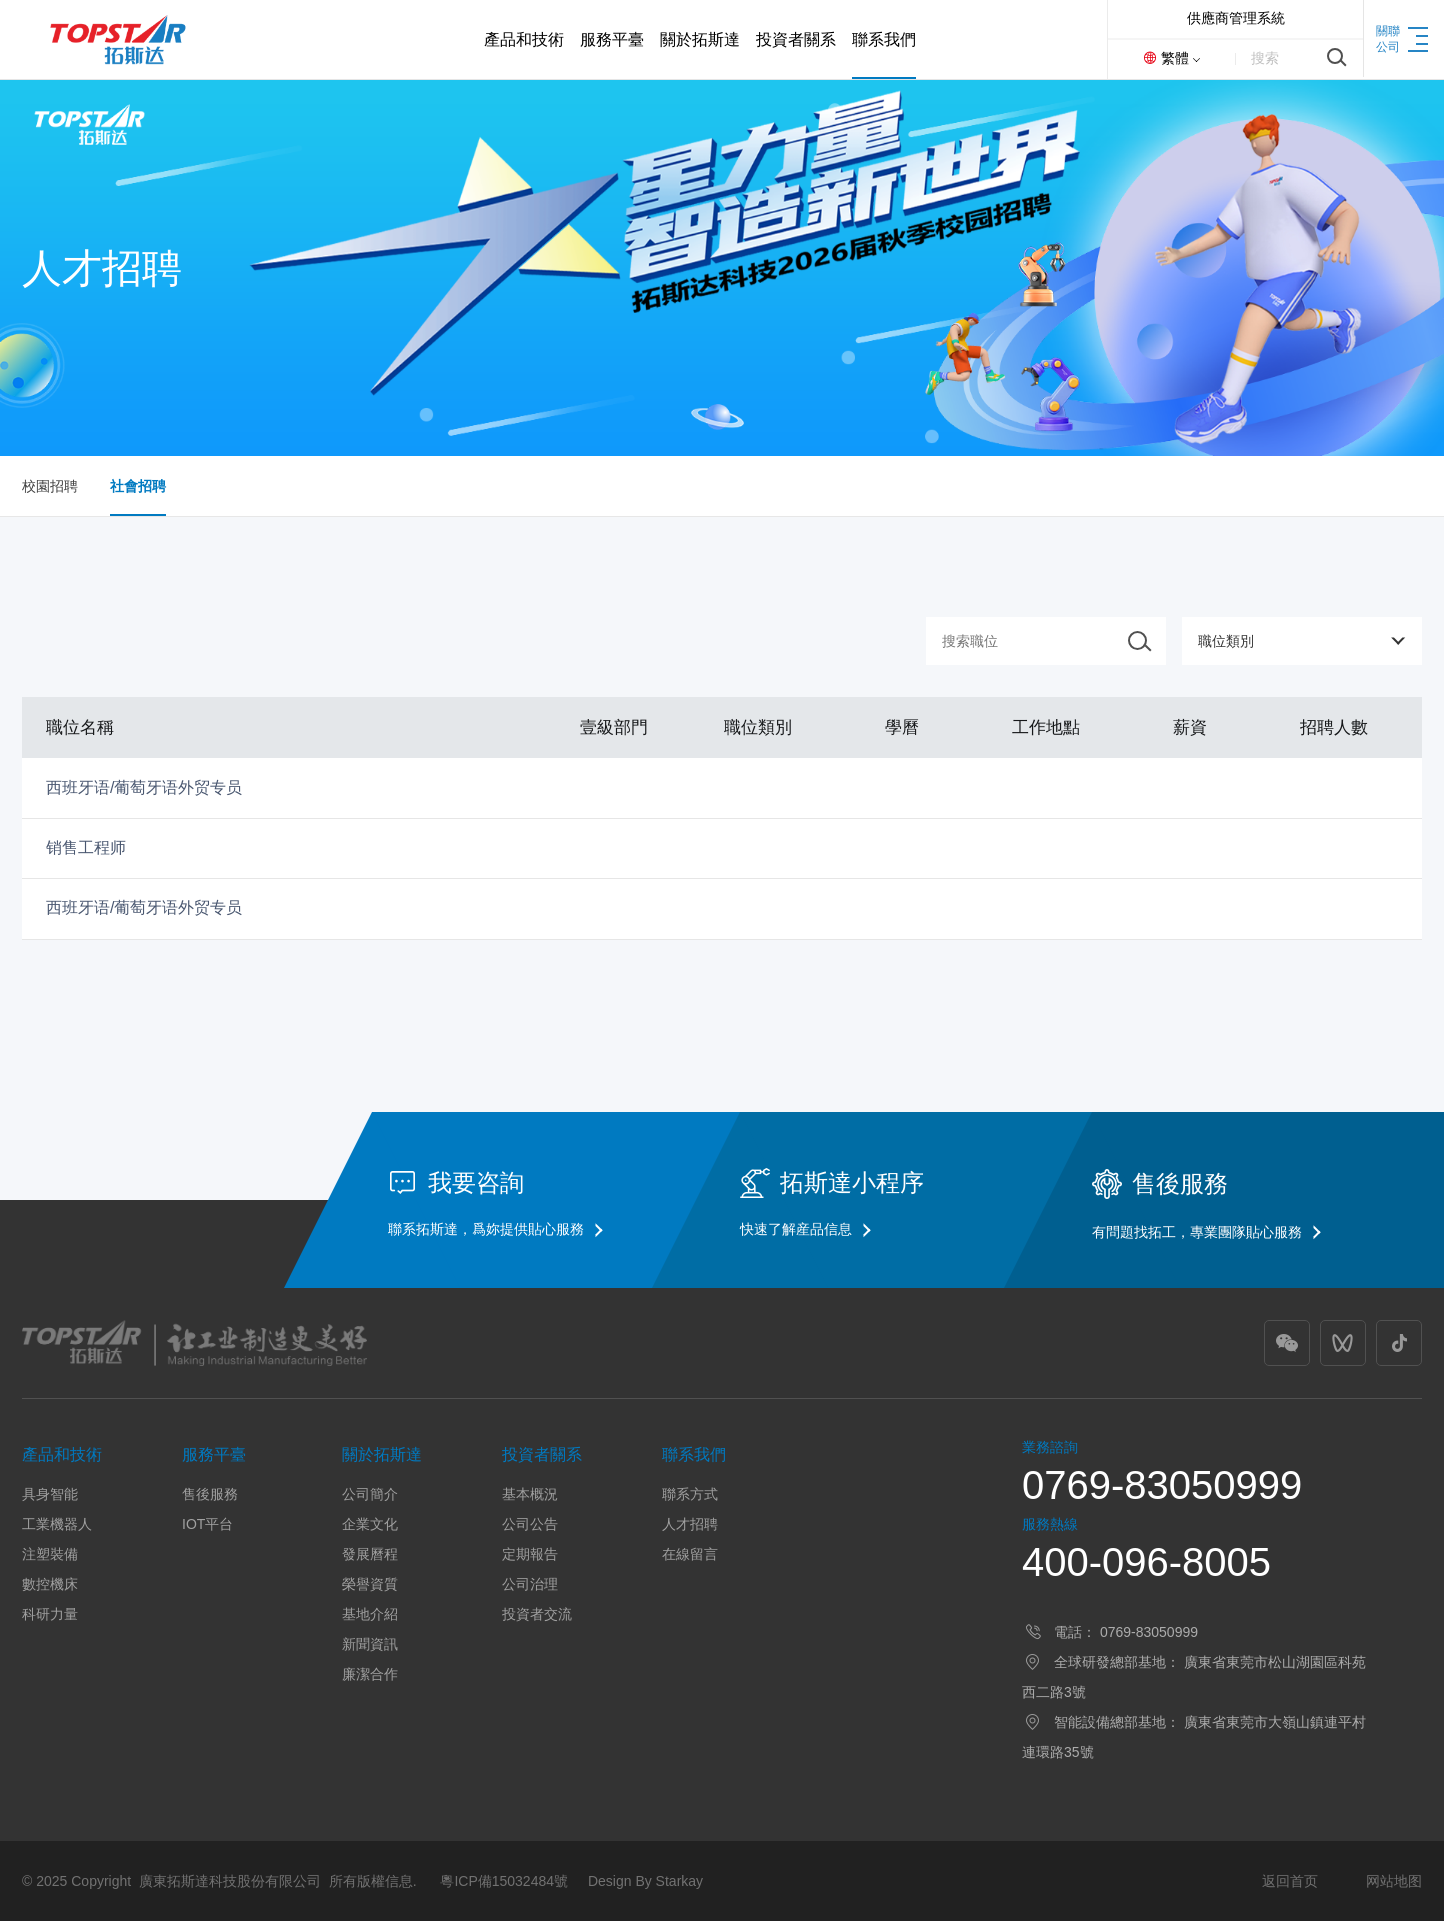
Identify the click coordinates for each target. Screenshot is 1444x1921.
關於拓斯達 (382, 1454)
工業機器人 (57, 1524)
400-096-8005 (1146, 1562)
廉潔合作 (370, 1674)
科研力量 (50, 1614)
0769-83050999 (1162, 1485)
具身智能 (50, 1494)
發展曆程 (370, 1554)
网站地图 (1394, 1881)
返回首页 (1290, 1881)
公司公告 (530, 1524)
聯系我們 (694, 1454)
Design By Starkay (645, 1881)
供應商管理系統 (1236, 18)
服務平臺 (214, 1454)
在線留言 (690, 1554)
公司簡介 (370, 1494)
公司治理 (530, 1584)
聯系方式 (690, 1494)
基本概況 (530, 1494)
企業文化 (370, 1524)
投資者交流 (537, 1614)
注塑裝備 (50, 1554)
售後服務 (210, 1494)
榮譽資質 (370, 1584)
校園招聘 (50, 486)
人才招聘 (690, 1524)
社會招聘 (138, 486)
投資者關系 (542, 1454)
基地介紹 (370, 1614)
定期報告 (530, 1554)
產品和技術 (62, 1454)
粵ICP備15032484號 (504, 1881)
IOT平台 (207, 1524)
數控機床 (50, 1584)
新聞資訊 (370, 1644)
